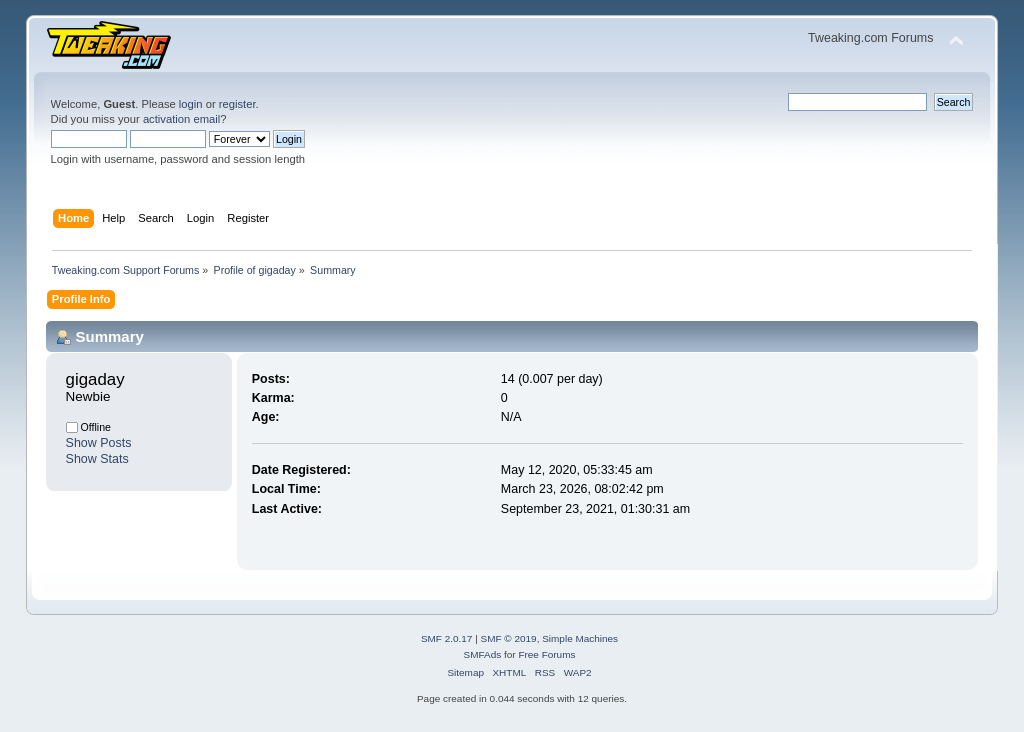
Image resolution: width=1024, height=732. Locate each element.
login (191, 104)
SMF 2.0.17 (447, 638)
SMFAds (483, 654)
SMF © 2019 (509, 638)
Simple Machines (580, 638)
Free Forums (546, 654)
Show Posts (99, 443)
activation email (181, 119)
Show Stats (97, 459)
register (237, 104)
